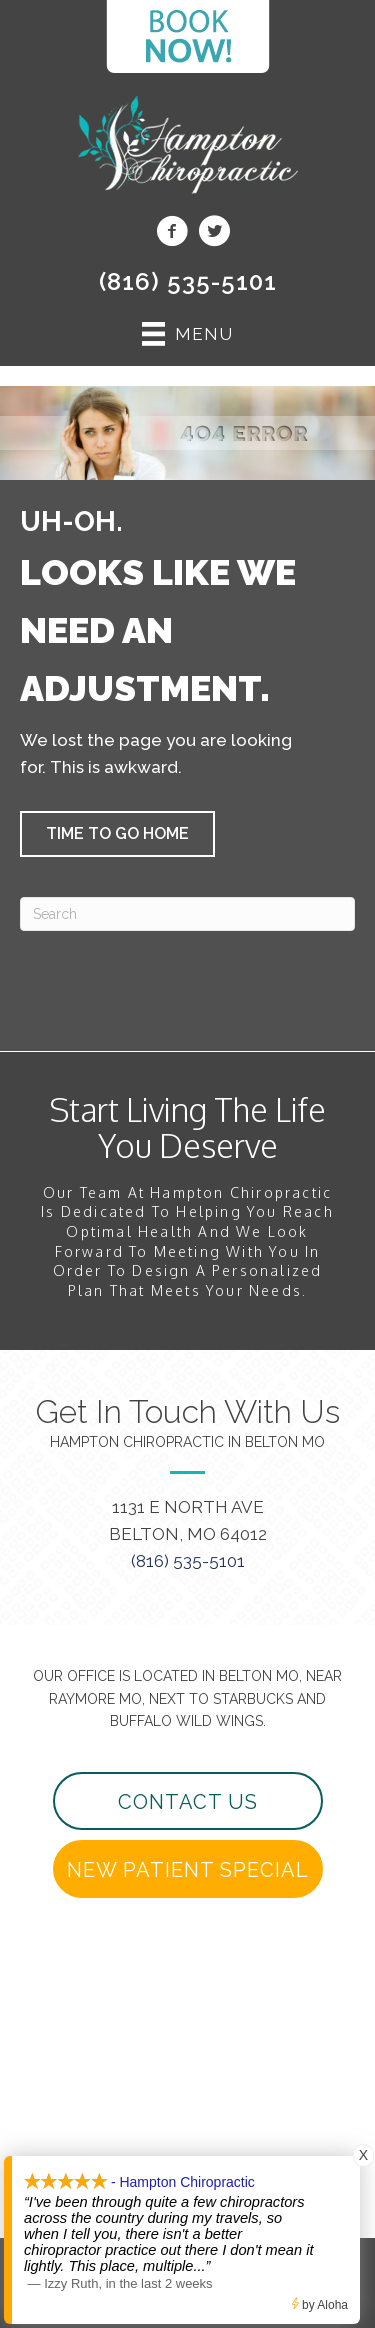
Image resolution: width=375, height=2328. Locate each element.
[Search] (187, 914)
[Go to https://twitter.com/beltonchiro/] (214, 234)
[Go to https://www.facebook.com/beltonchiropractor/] (172, 234)
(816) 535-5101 (188, 281)
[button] (117, 834)
